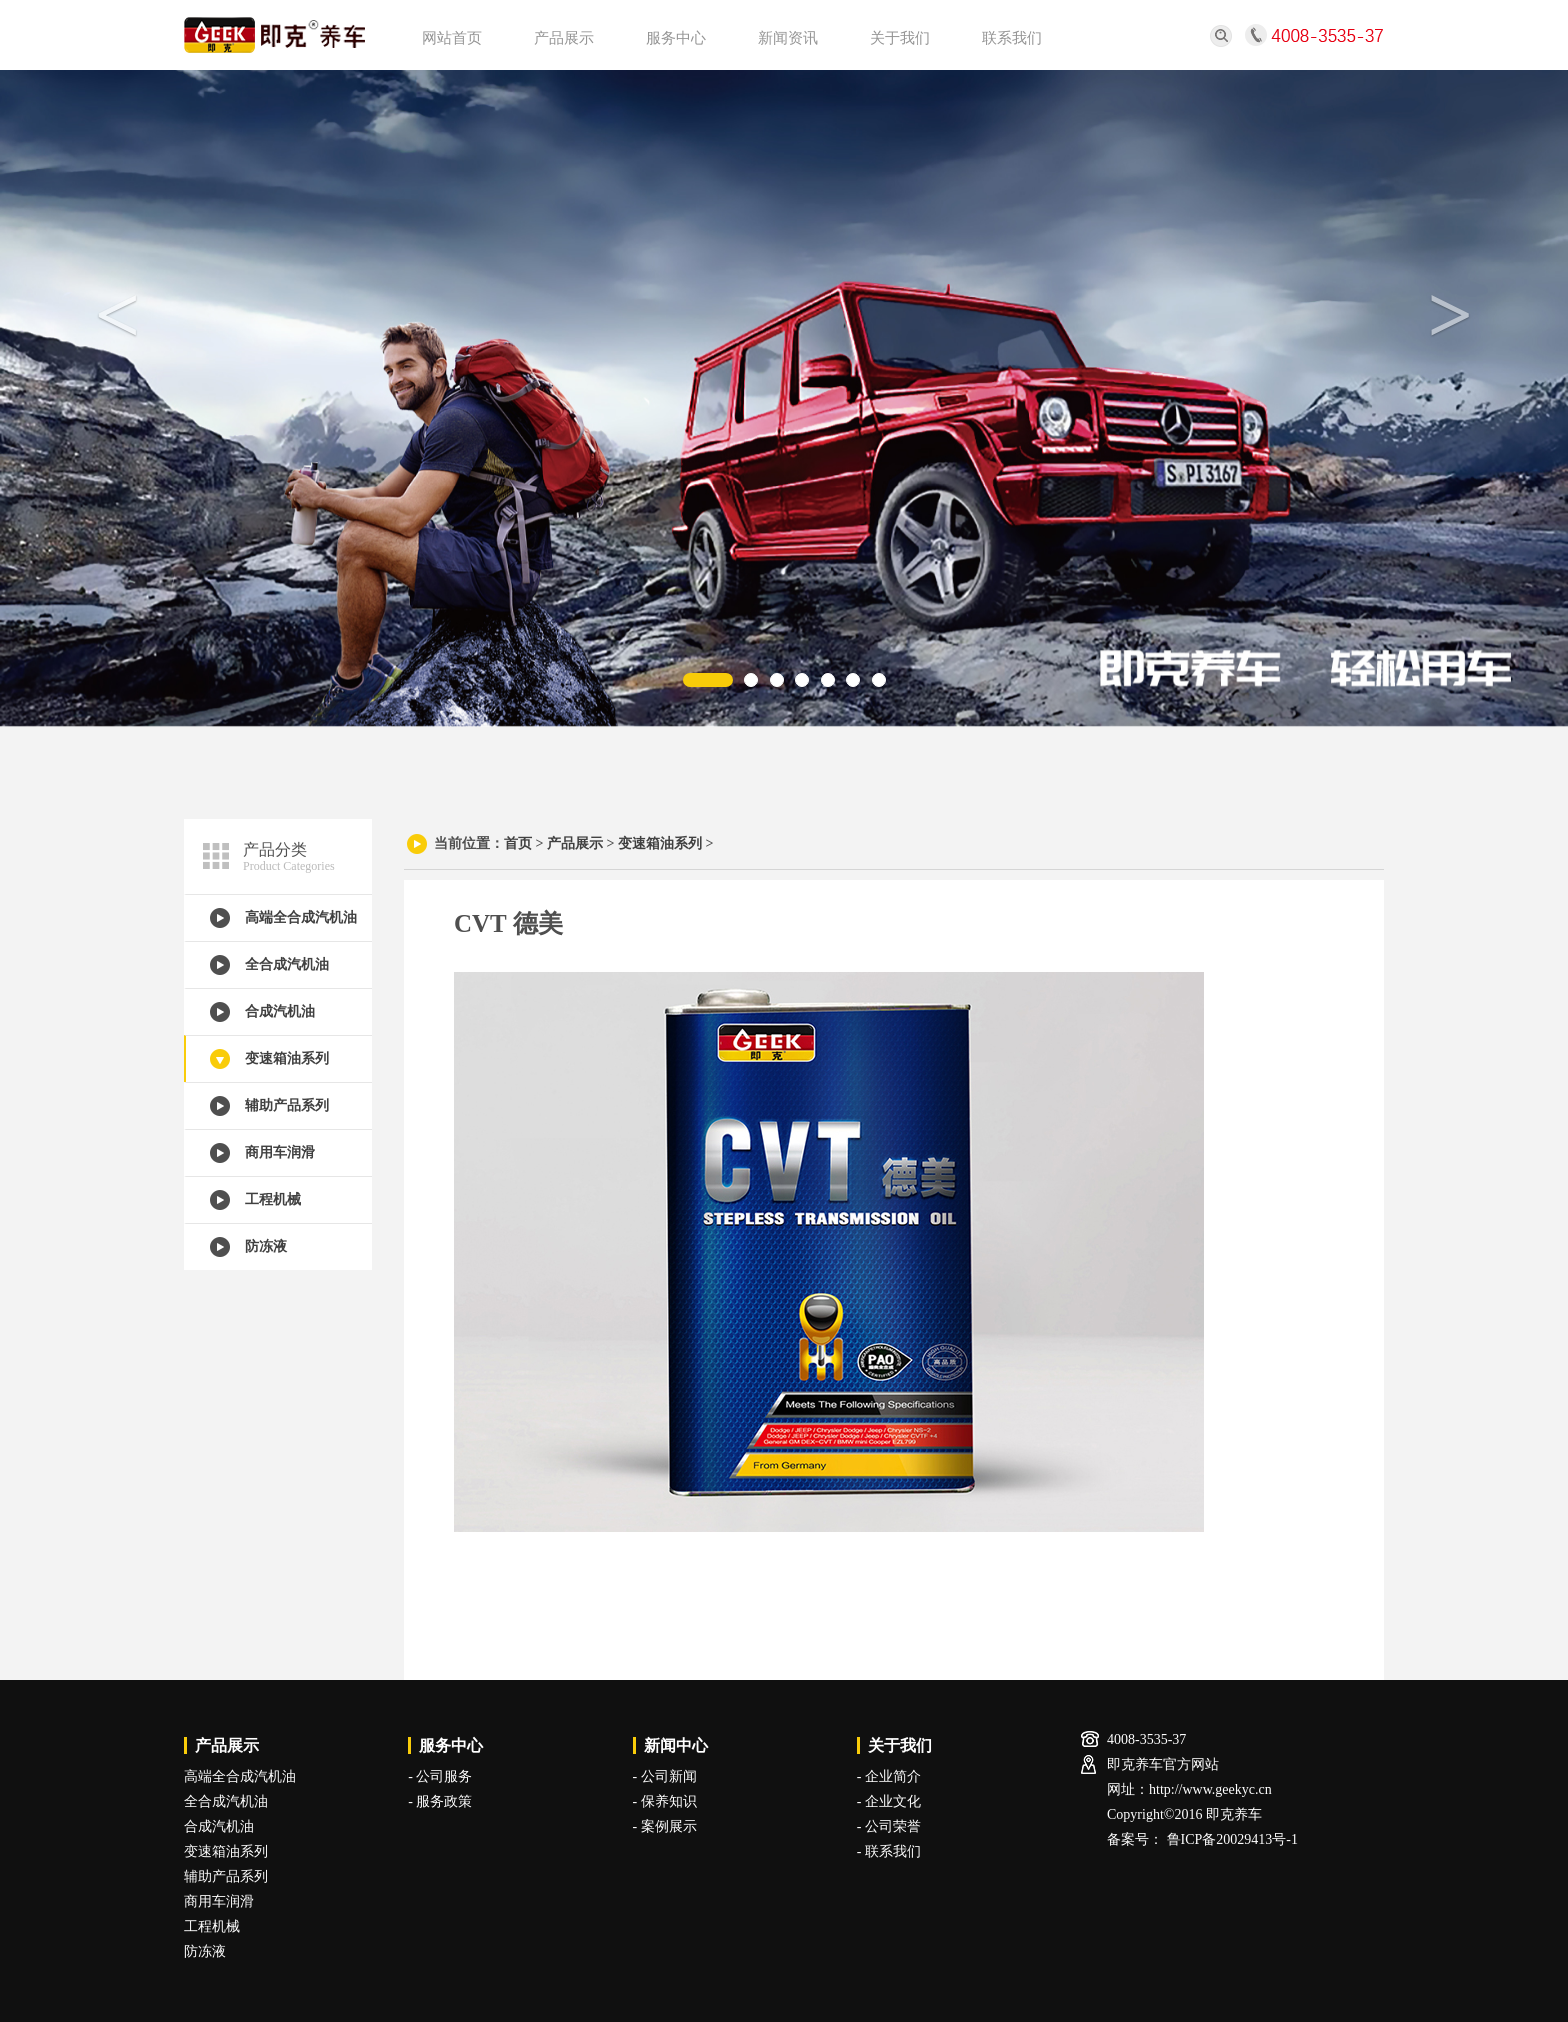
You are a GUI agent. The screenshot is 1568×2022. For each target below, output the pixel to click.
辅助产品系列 (287, 1105)
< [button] (118, 315)
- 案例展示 (665, 1826)
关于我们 (900, 38)
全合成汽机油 (287, 964)
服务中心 (676, 38)
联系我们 (1012, 38)
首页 (518, 843)
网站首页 (452, 38)
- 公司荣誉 (889, 1826)
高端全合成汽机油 (301, 917)
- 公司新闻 (665, 1776)
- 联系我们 (889, 1851)
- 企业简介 (889, 1776)
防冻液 (266, 1246)
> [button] (1451, 315)
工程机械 (273, 1199)
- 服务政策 (440, 1801)
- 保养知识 (665, 1801)
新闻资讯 (788, 38)
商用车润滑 (280, 1152)
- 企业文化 (889, 1801)
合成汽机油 (280, 1011)
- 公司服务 (440, 1776)
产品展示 (564, 38)
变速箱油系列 (287, 1058)
